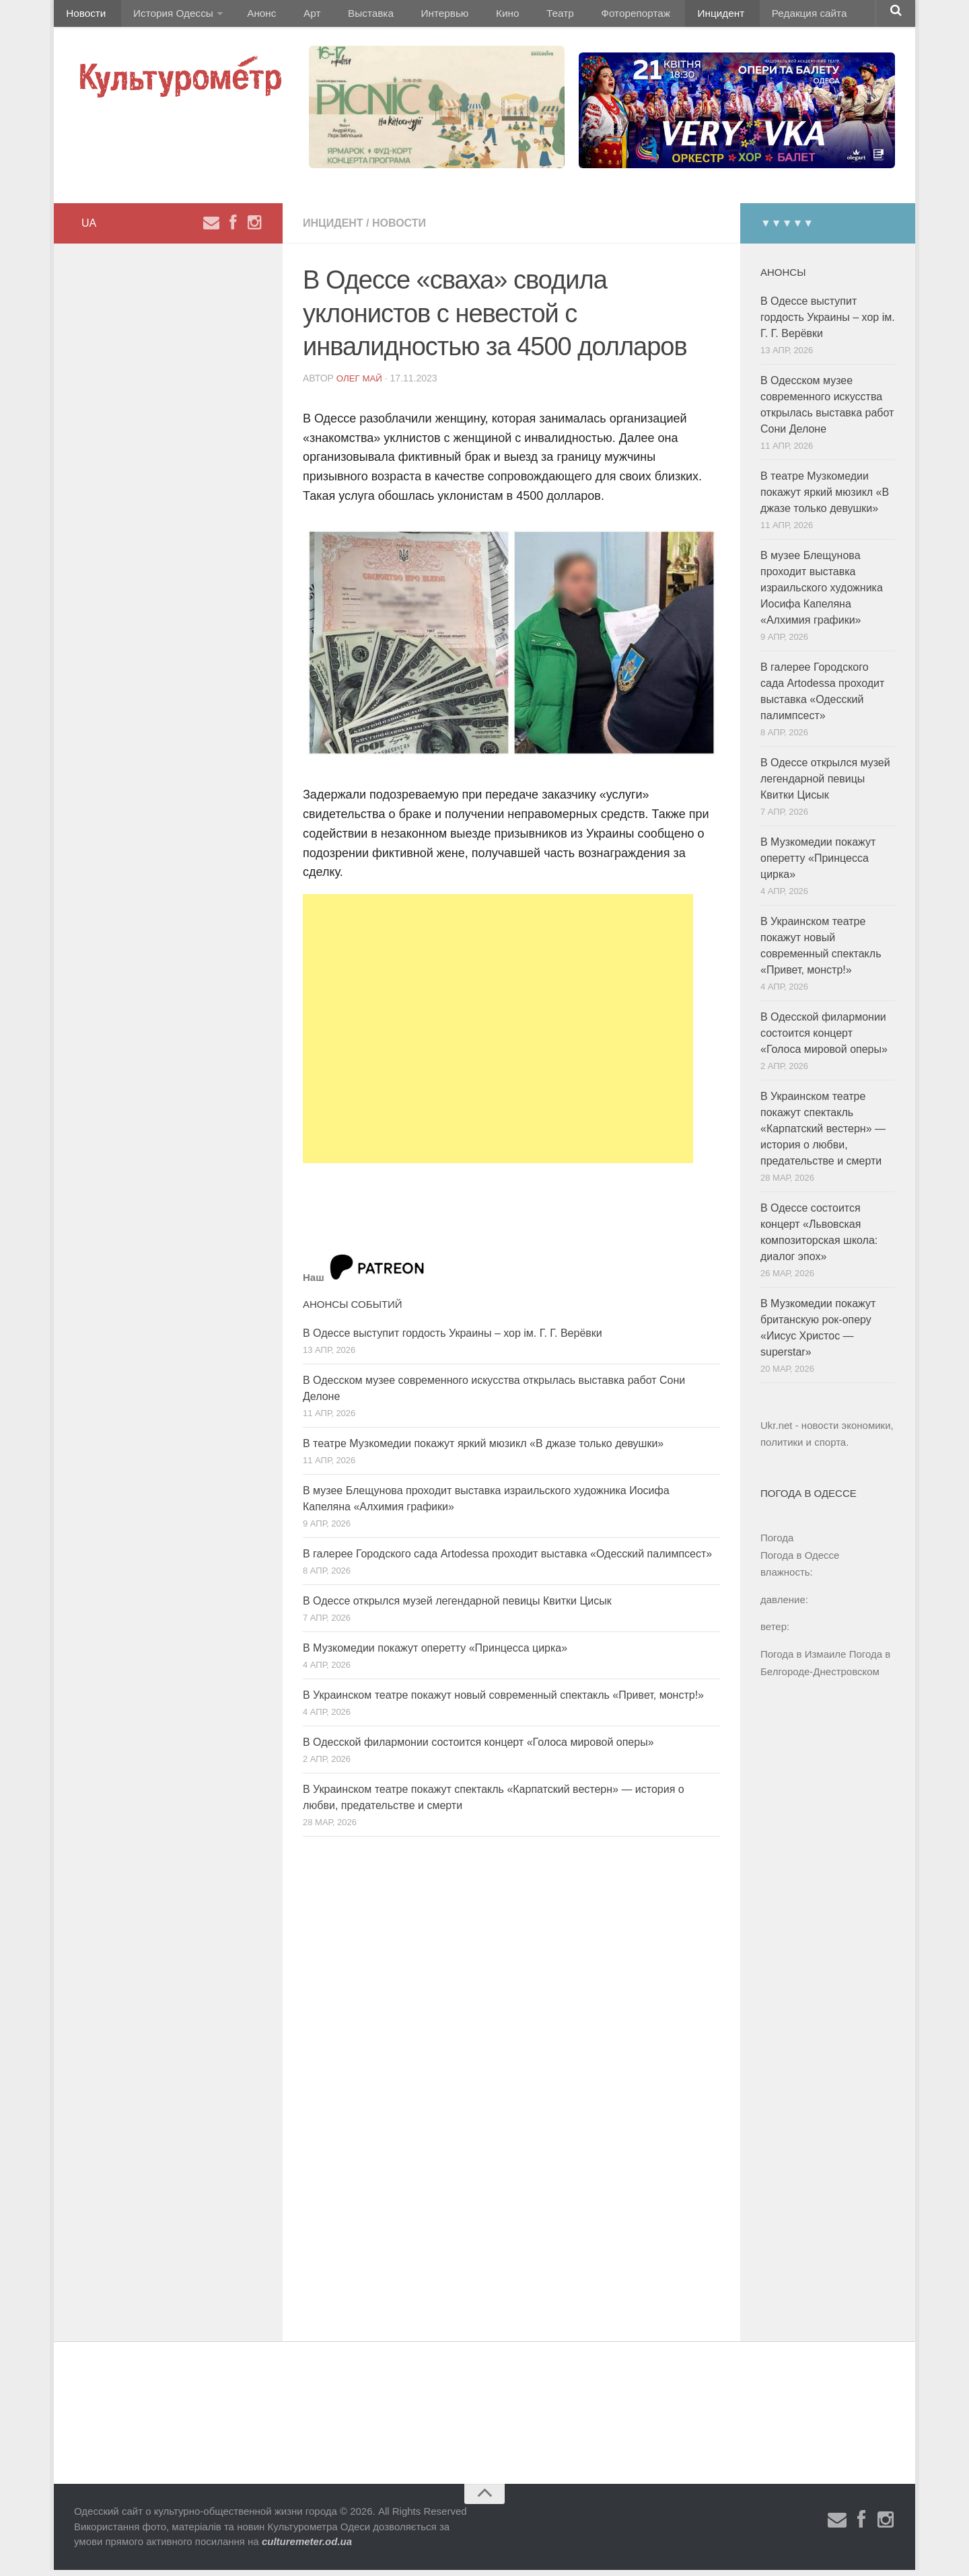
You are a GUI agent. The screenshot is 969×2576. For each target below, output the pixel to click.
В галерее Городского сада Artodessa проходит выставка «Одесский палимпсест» (507, 1560)
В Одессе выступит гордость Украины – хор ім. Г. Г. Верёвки (452, 1340)
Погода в (799, 1562)
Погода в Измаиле (803, 1660)
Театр (514, 16)
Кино (469, 16)
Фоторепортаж (584, 16)
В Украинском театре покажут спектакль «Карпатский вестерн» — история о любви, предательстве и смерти (823, 1135)
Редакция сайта (746, 16)
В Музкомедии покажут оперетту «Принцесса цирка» (435, 1654)
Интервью (413, 16)
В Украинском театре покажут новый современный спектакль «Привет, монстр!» (503, 1701)
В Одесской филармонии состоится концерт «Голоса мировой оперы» (478, 1749)
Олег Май (360, 384)
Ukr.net (776, 1432)
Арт (294, 16)
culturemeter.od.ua (307, 2548)
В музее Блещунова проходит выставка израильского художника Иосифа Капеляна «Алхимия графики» (821, 594)
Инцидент (663, 16)
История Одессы (165, 16)
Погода (776, 1544)
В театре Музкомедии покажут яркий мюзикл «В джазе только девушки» (483, 1450)
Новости (84, 16)
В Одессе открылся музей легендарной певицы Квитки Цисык (457, 1607)
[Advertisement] (498, 1035)
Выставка (345, 16)
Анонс (251, 16)
